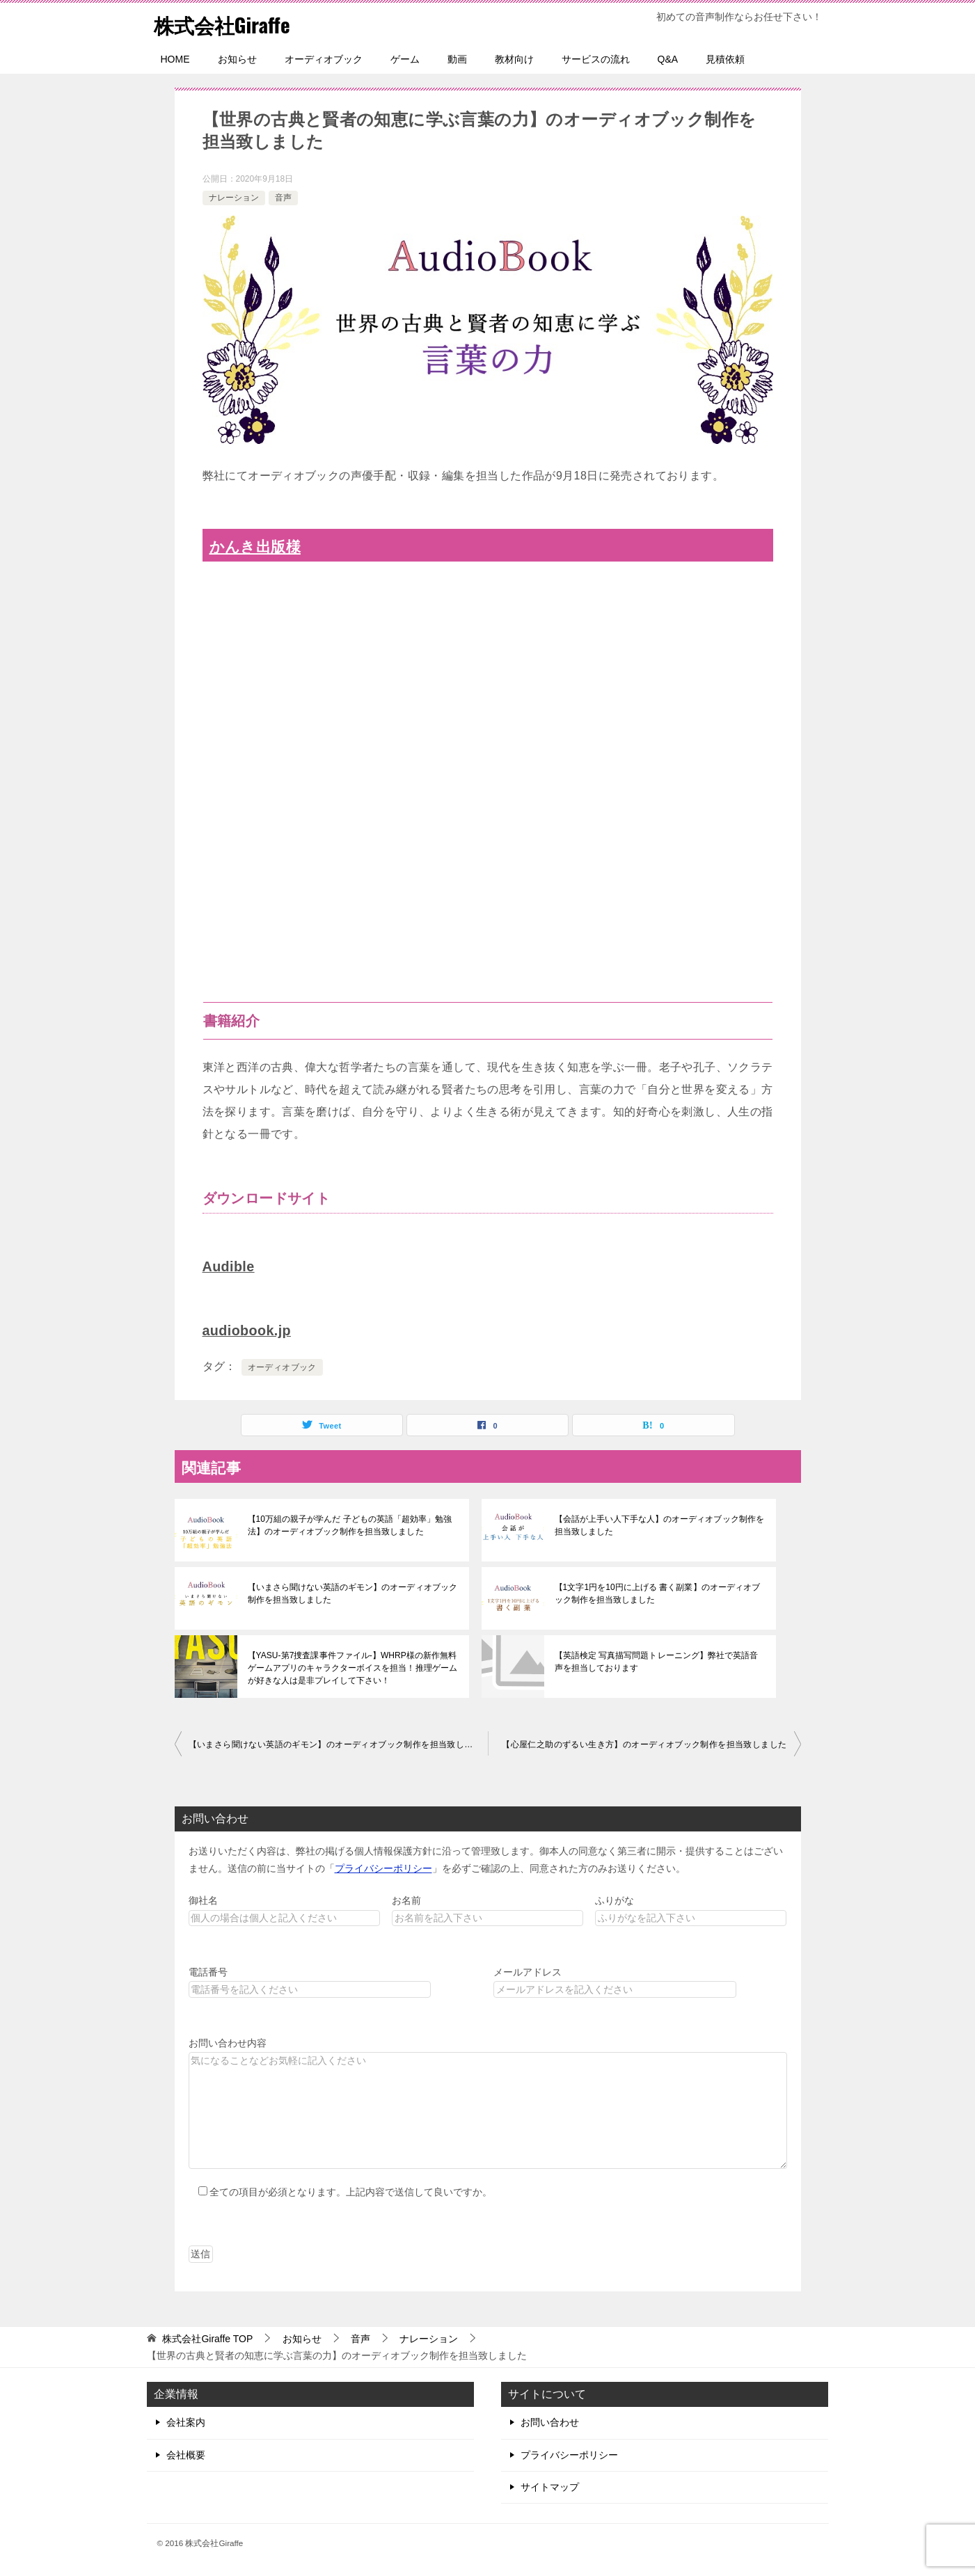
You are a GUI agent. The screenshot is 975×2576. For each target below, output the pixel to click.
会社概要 (185, 2454)
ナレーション (234, 197)
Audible (229, 1266)
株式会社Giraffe (224, 24)
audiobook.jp (247, 1330)
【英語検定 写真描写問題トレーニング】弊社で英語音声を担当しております (656, 1662)
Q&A (668, 59)
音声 (283, 197)
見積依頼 (725, 59)
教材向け (514, 59)
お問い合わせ (550, 2422)
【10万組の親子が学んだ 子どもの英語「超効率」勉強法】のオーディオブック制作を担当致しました (350, 1525)
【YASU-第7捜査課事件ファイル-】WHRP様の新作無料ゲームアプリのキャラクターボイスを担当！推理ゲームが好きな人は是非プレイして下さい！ (352, 1668)
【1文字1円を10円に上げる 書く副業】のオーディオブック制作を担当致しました (657, 1593)
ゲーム (405, 59)
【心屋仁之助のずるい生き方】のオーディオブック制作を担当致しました (644, 1744)
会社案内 (185, 2422)
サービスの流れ (596, 59)
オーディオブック (324, 59)
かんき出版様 (255, 547)
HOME (175, 59)
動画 (457, 59)
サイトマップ (550, 2486)
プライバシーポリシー (383, 1868)
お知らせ (237, 59)
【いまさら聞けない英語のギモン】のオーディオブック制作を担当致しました (352, 1593)
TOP (207, 2338)
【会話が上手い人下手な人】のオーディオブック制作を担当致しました (659, 1525)
